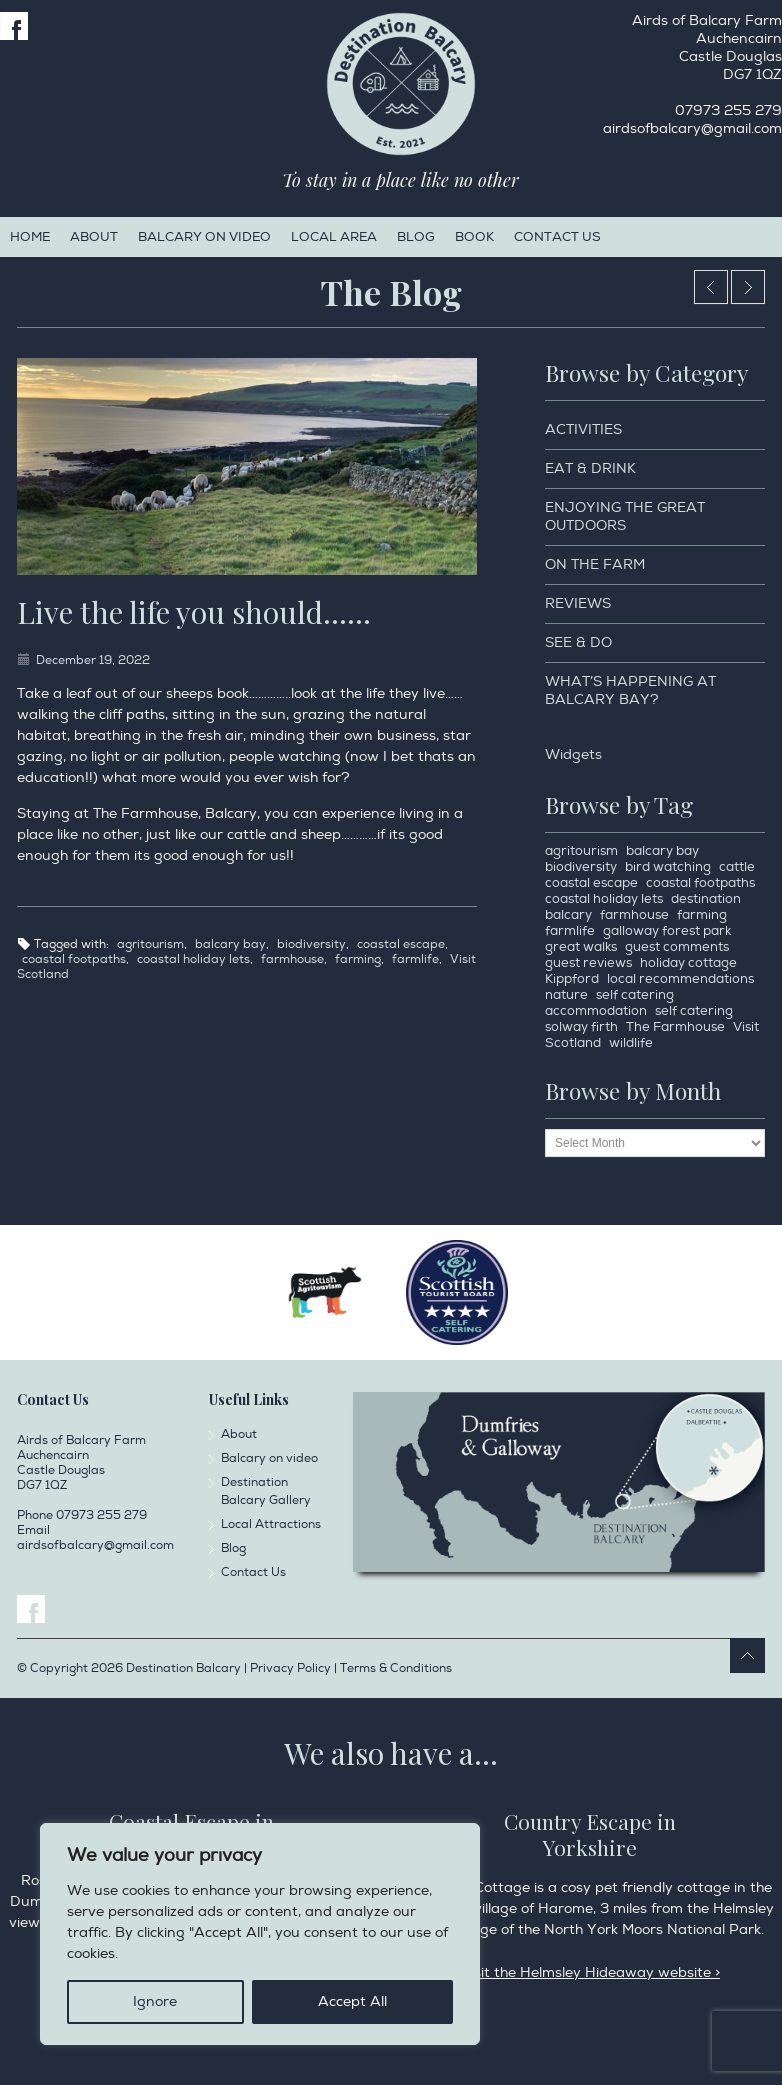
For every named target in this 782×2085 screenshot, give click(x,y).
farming (358, 959)
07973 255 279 (728, 110)
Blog (416, 237)
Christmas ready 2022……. (711, 287)
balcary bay (230, 944)
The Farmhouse (675, 1027)
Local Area (334, 237)
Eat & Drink (590, 468)
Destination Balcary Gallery (266, 1491)
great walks (581, 947)
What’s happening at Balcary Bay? (630, 690)
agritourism (150, 944)
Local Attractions (271, 1524)
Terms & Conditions (396, 1668)
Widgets (573, 754)
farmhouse (292, 959)
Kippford (572, 979)
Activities (583, 429)
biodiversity (311, 944)
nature (566, 995)
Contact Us (557, 237)
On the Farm (595, 564)
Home (30, 237)
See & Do (578, 642)
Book (474, 237)
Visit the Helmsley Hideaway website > (590, 1972)
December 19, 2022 (93, 660)
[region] (260, 1934)
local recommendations (680, 979)
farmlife (415, 959)
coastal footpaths (74, 959)
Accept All (352, 2001)
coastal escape (401, 944)
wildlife (631, 1043)
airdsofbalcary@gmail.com (692, 128)
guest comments (677, 947)
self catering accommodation (609, 1003)
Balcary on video (204, 237)
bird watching (668, 867)
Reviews (578, 603)
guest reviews (588, 963)
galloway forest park (667, 931)
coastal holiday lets (193, 959)
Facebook (14, 26)
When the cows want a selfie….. (748, 287)
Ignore (155, 2001)
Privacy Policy (170, 1953)
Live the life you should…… (194, 612)
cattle (737, 867)
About (94, 237)
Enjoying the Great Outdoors (625, 516)
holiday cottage (688, 963)
